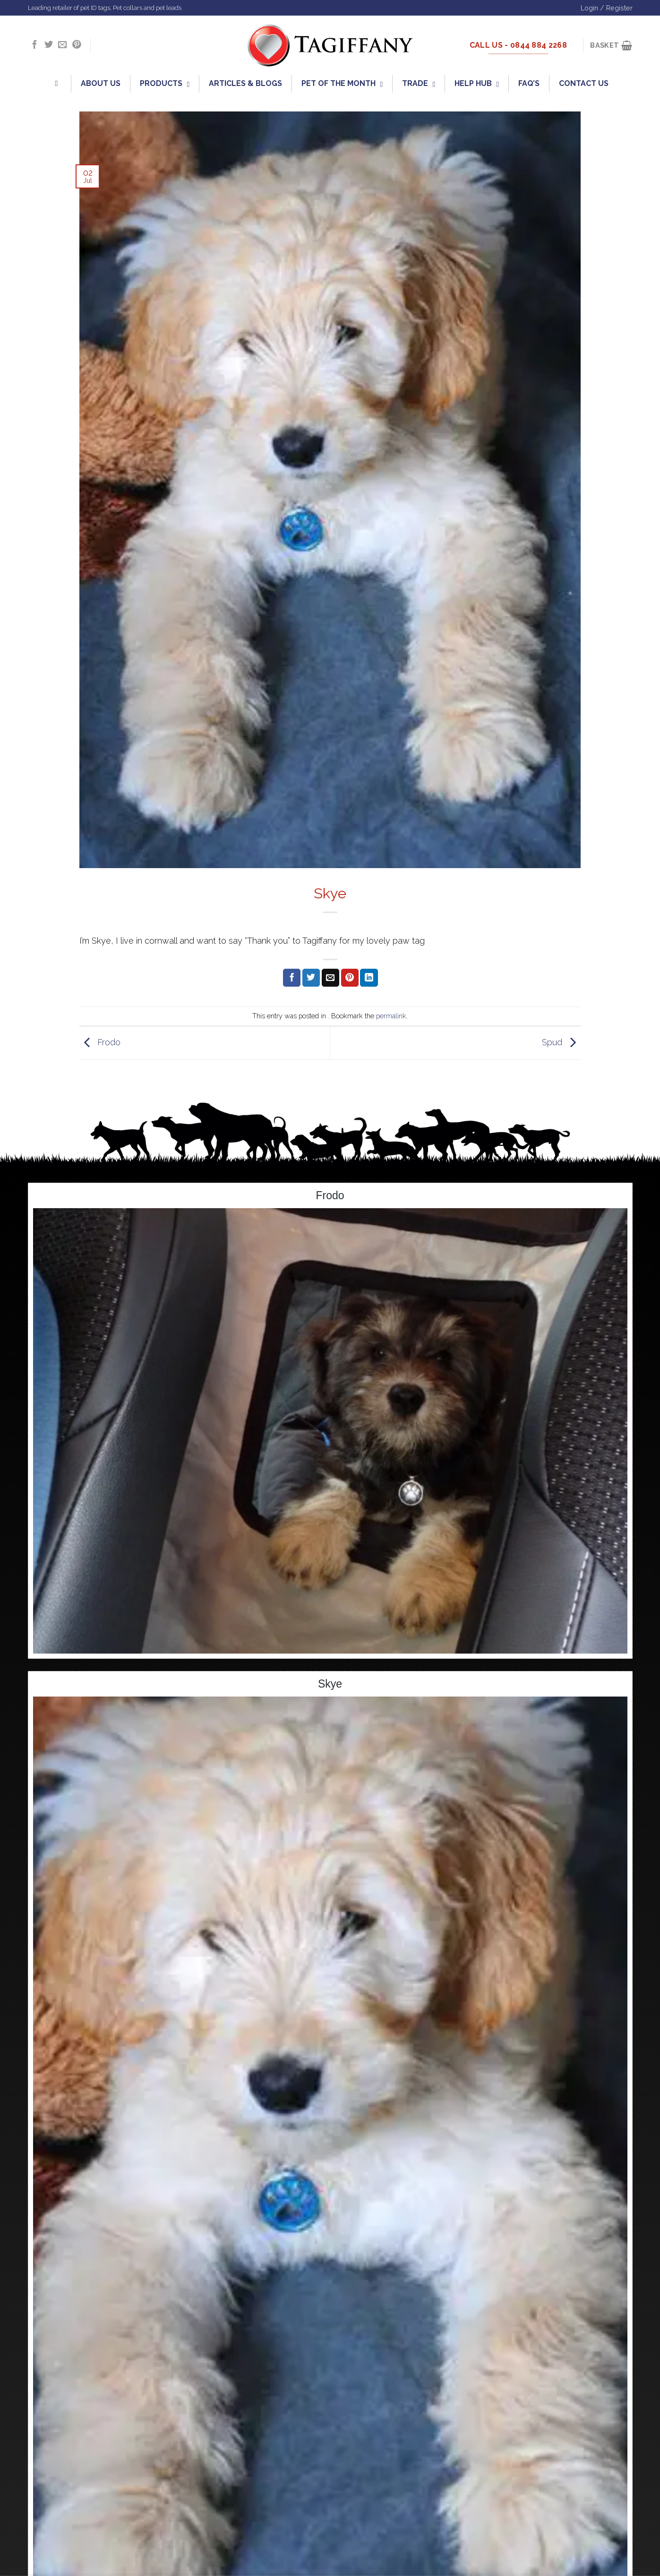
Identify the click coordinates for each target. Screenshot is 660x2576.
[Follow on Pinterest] (76, 45)
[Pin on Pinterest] (350, 978)
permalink (391, 1016)
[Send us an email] (62, 45)
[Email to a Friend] (330, 978)
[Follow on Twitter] (48, 45)
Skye (330, 1684)
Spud (561, 1042)
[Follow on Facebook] (34, 45)
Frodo (99, 1042)
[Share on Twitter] (311, 978)
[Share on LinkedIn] (368, 978)
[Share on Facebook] (291, 978)
